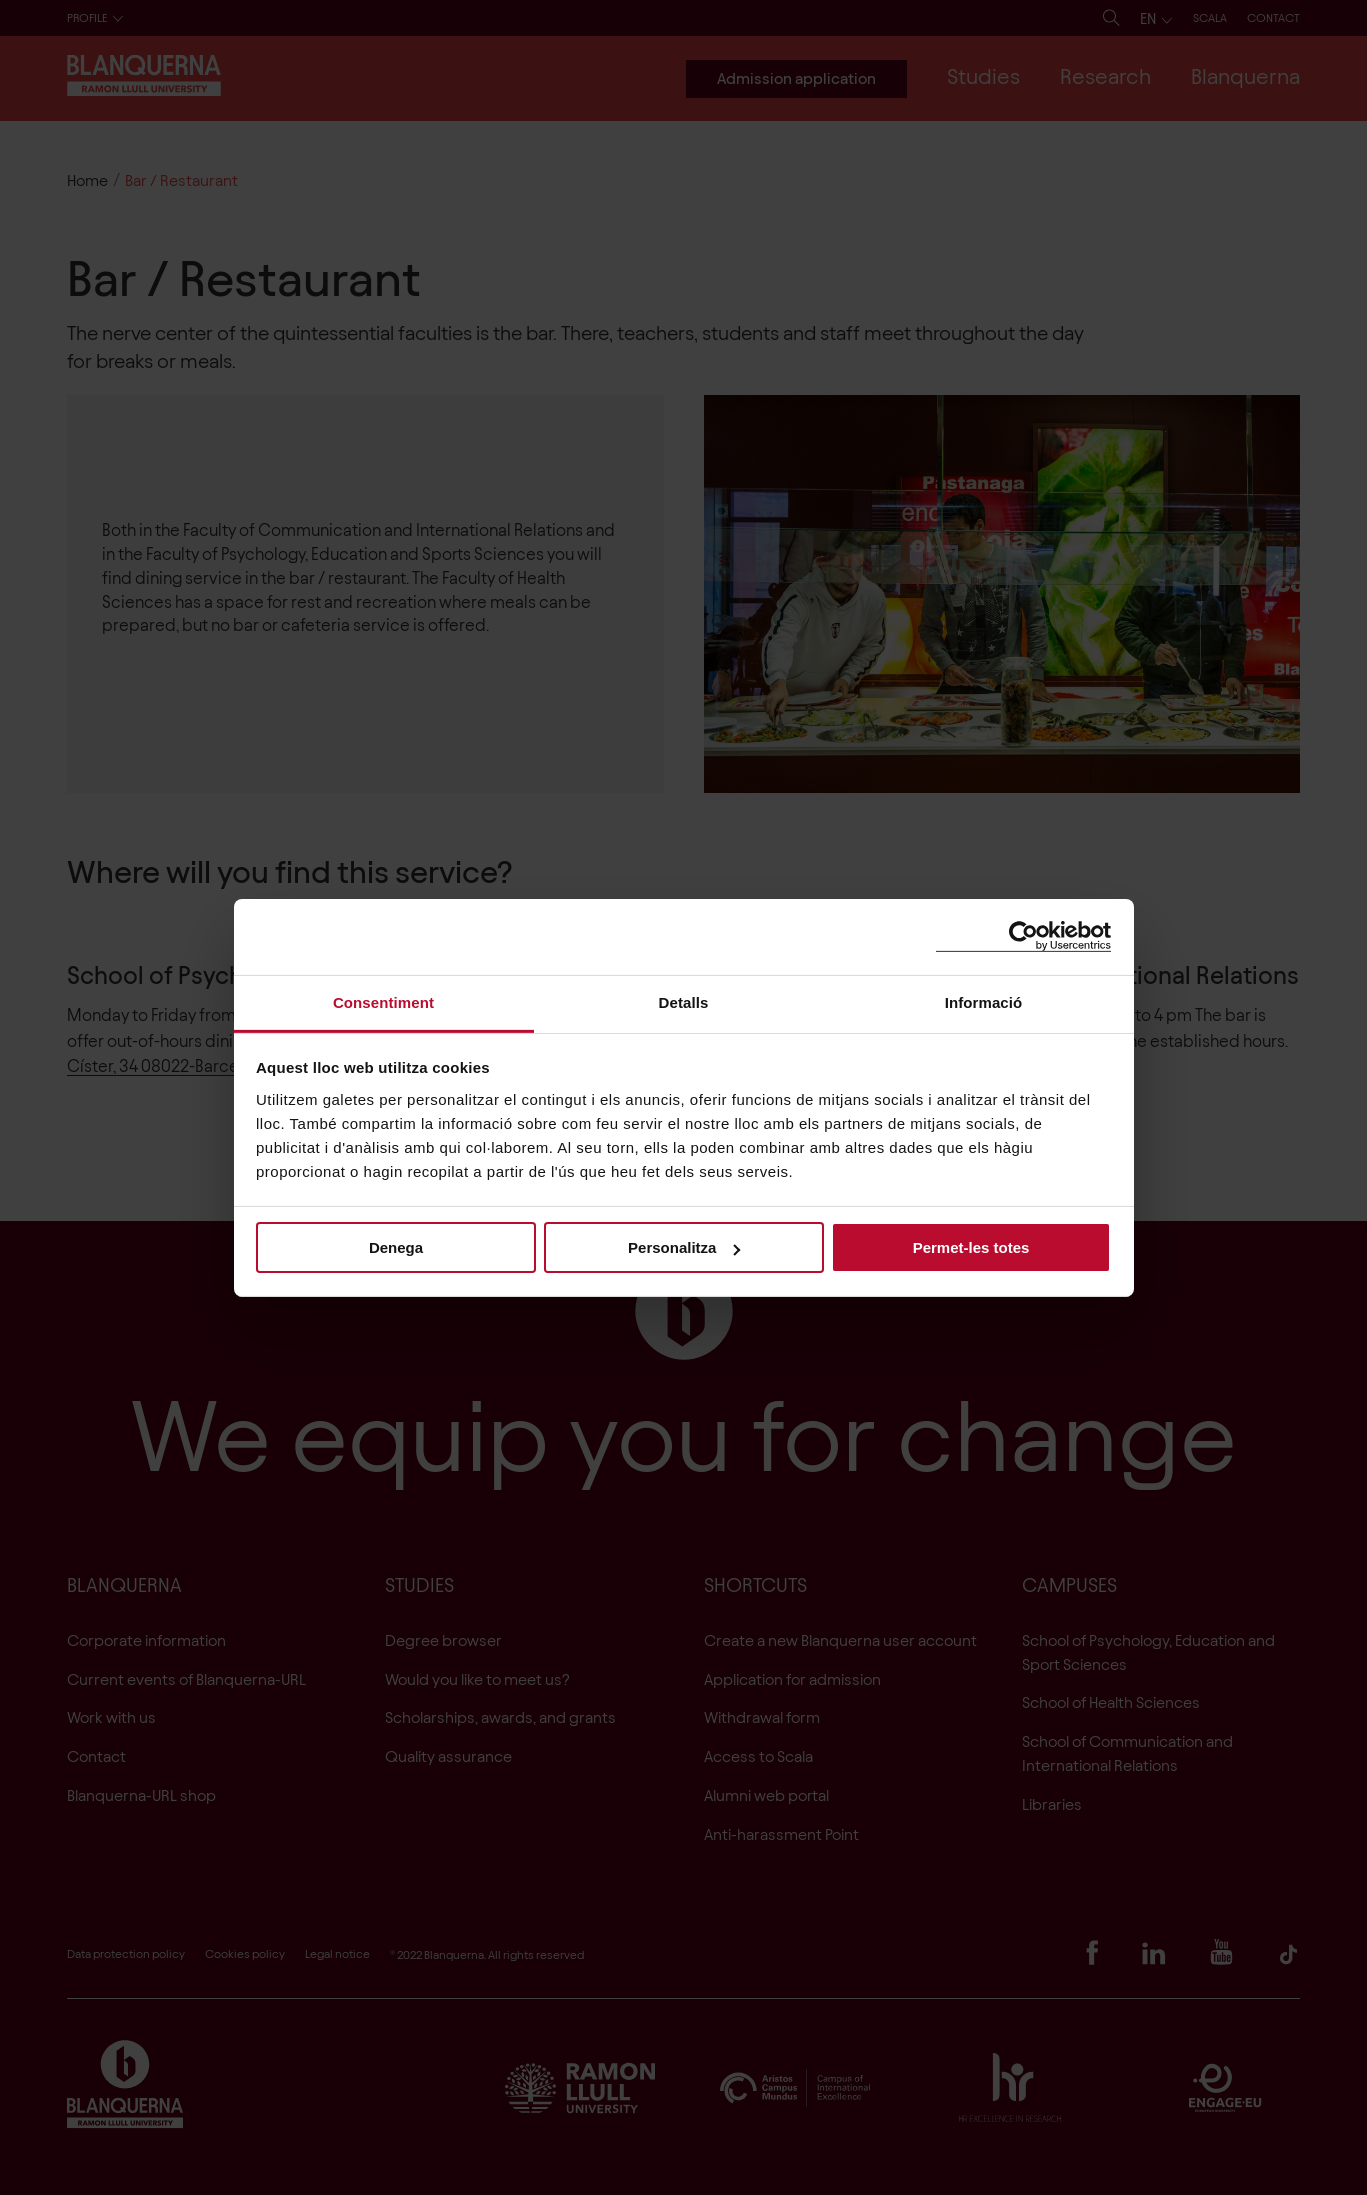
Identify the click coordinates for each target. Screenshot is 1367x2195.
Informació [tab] (984, 1001)
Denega (396, 1247)
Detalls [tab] (684, 1001)
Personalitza (684, 1247)
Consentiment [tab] (383, 1001)
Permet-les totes (971, 1247)
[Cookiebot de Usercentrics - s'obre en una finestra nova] (1023, 936)
